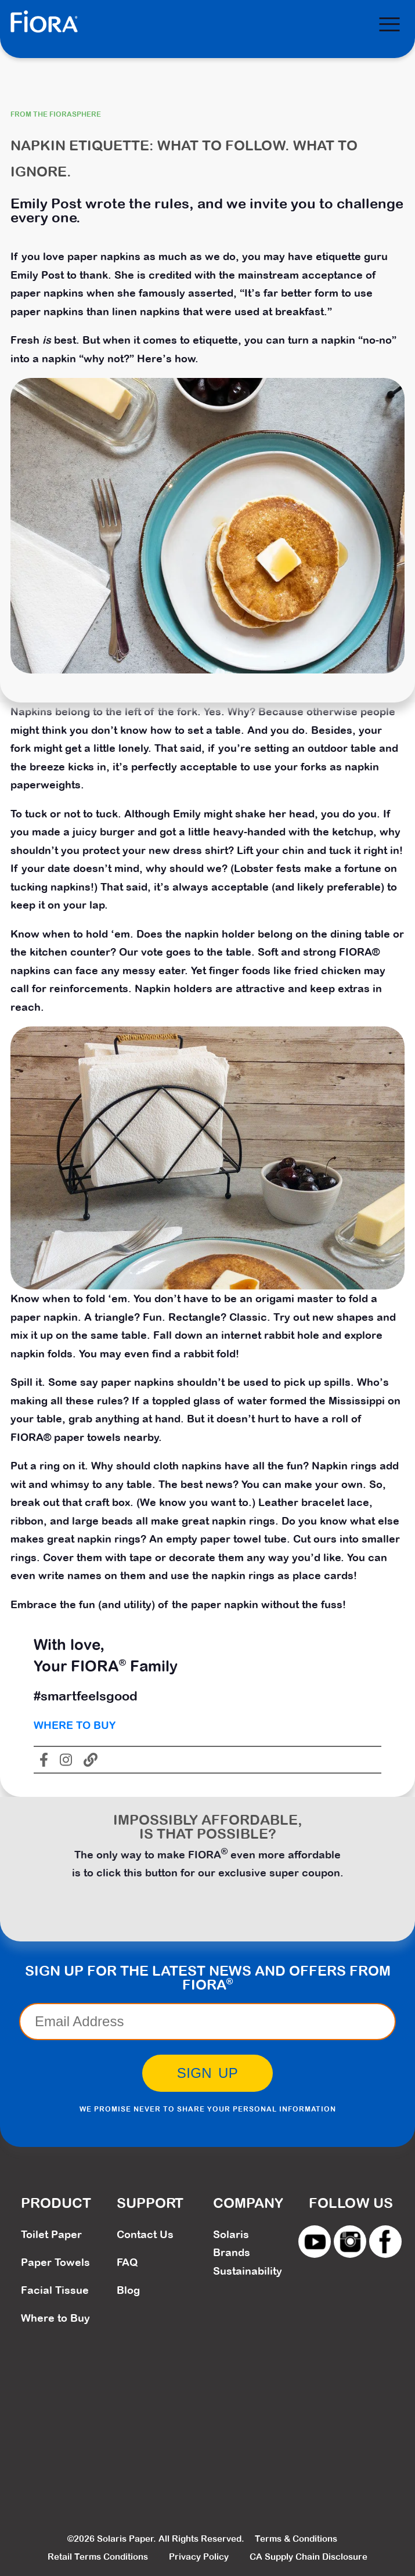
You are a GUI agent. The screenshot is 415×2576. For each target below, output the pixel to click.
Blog (128, 2290)
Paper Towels (55, 2262)
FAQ (127, 2262)
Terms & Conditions (296, 2538)
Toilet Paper (51, 2234)
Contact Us (145, 2234)
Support (150, 2203)
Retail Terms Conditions (98, 2556)
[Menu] (389, 24)
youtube (314, 2241)
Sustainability (247, 2271)
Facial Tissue (55, 2290)
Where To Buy (75, 1725)
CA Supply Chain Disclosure (308, 2556)
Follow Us (351, 2203)
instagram (350, 2241)
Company (248, 2203)
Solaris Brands (231, 2243)
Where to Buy (55, 2318)
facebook (385, 2241)
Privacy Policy (199, 2556)
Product (56, 2203)
